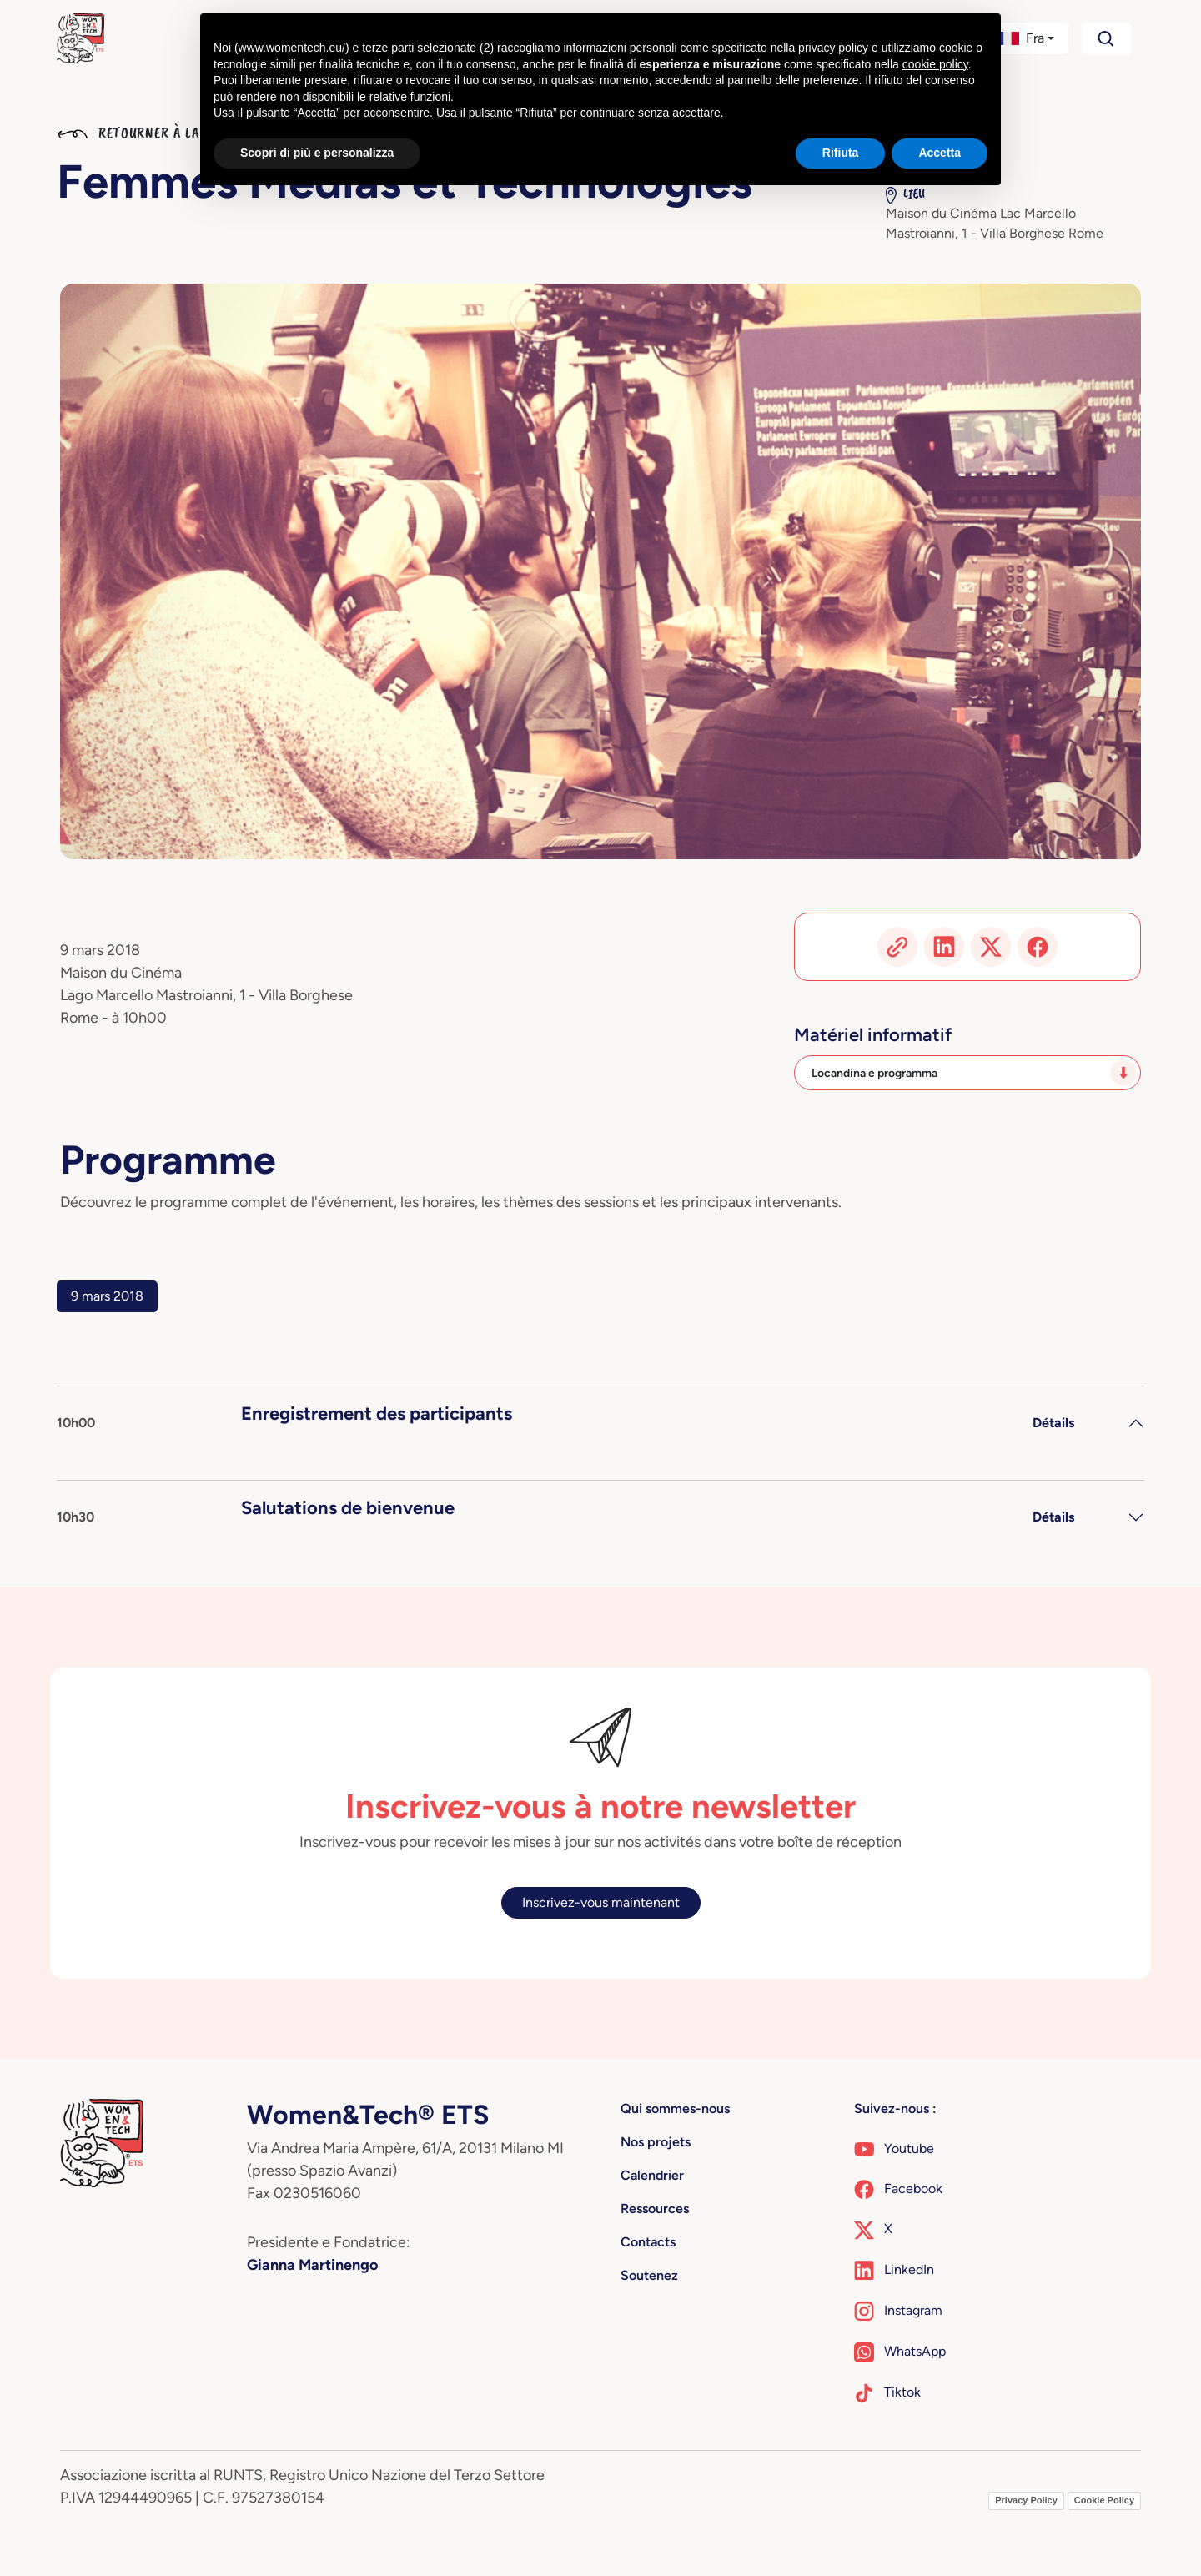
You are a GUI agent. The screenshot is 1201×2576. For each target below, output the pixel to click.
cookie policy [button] (935, 64)
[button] (1025, 38)
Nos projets (656, 2142)
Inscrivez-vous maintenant (601, 1902)
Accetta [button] (939, 152)
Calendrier (652, 2175)
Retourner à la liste (148, 132)
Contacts (648, 2242)
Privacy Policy (1026, 2500)
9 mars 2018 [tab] (107, 1296)
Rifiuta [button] (840, 152)
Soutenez (649, 2275)
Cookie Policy (1104, 2500)
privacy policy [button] (833, 47)
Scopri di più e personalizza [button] (317, 152)
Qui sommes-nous (675, 2108)
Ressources (655, 2208)
